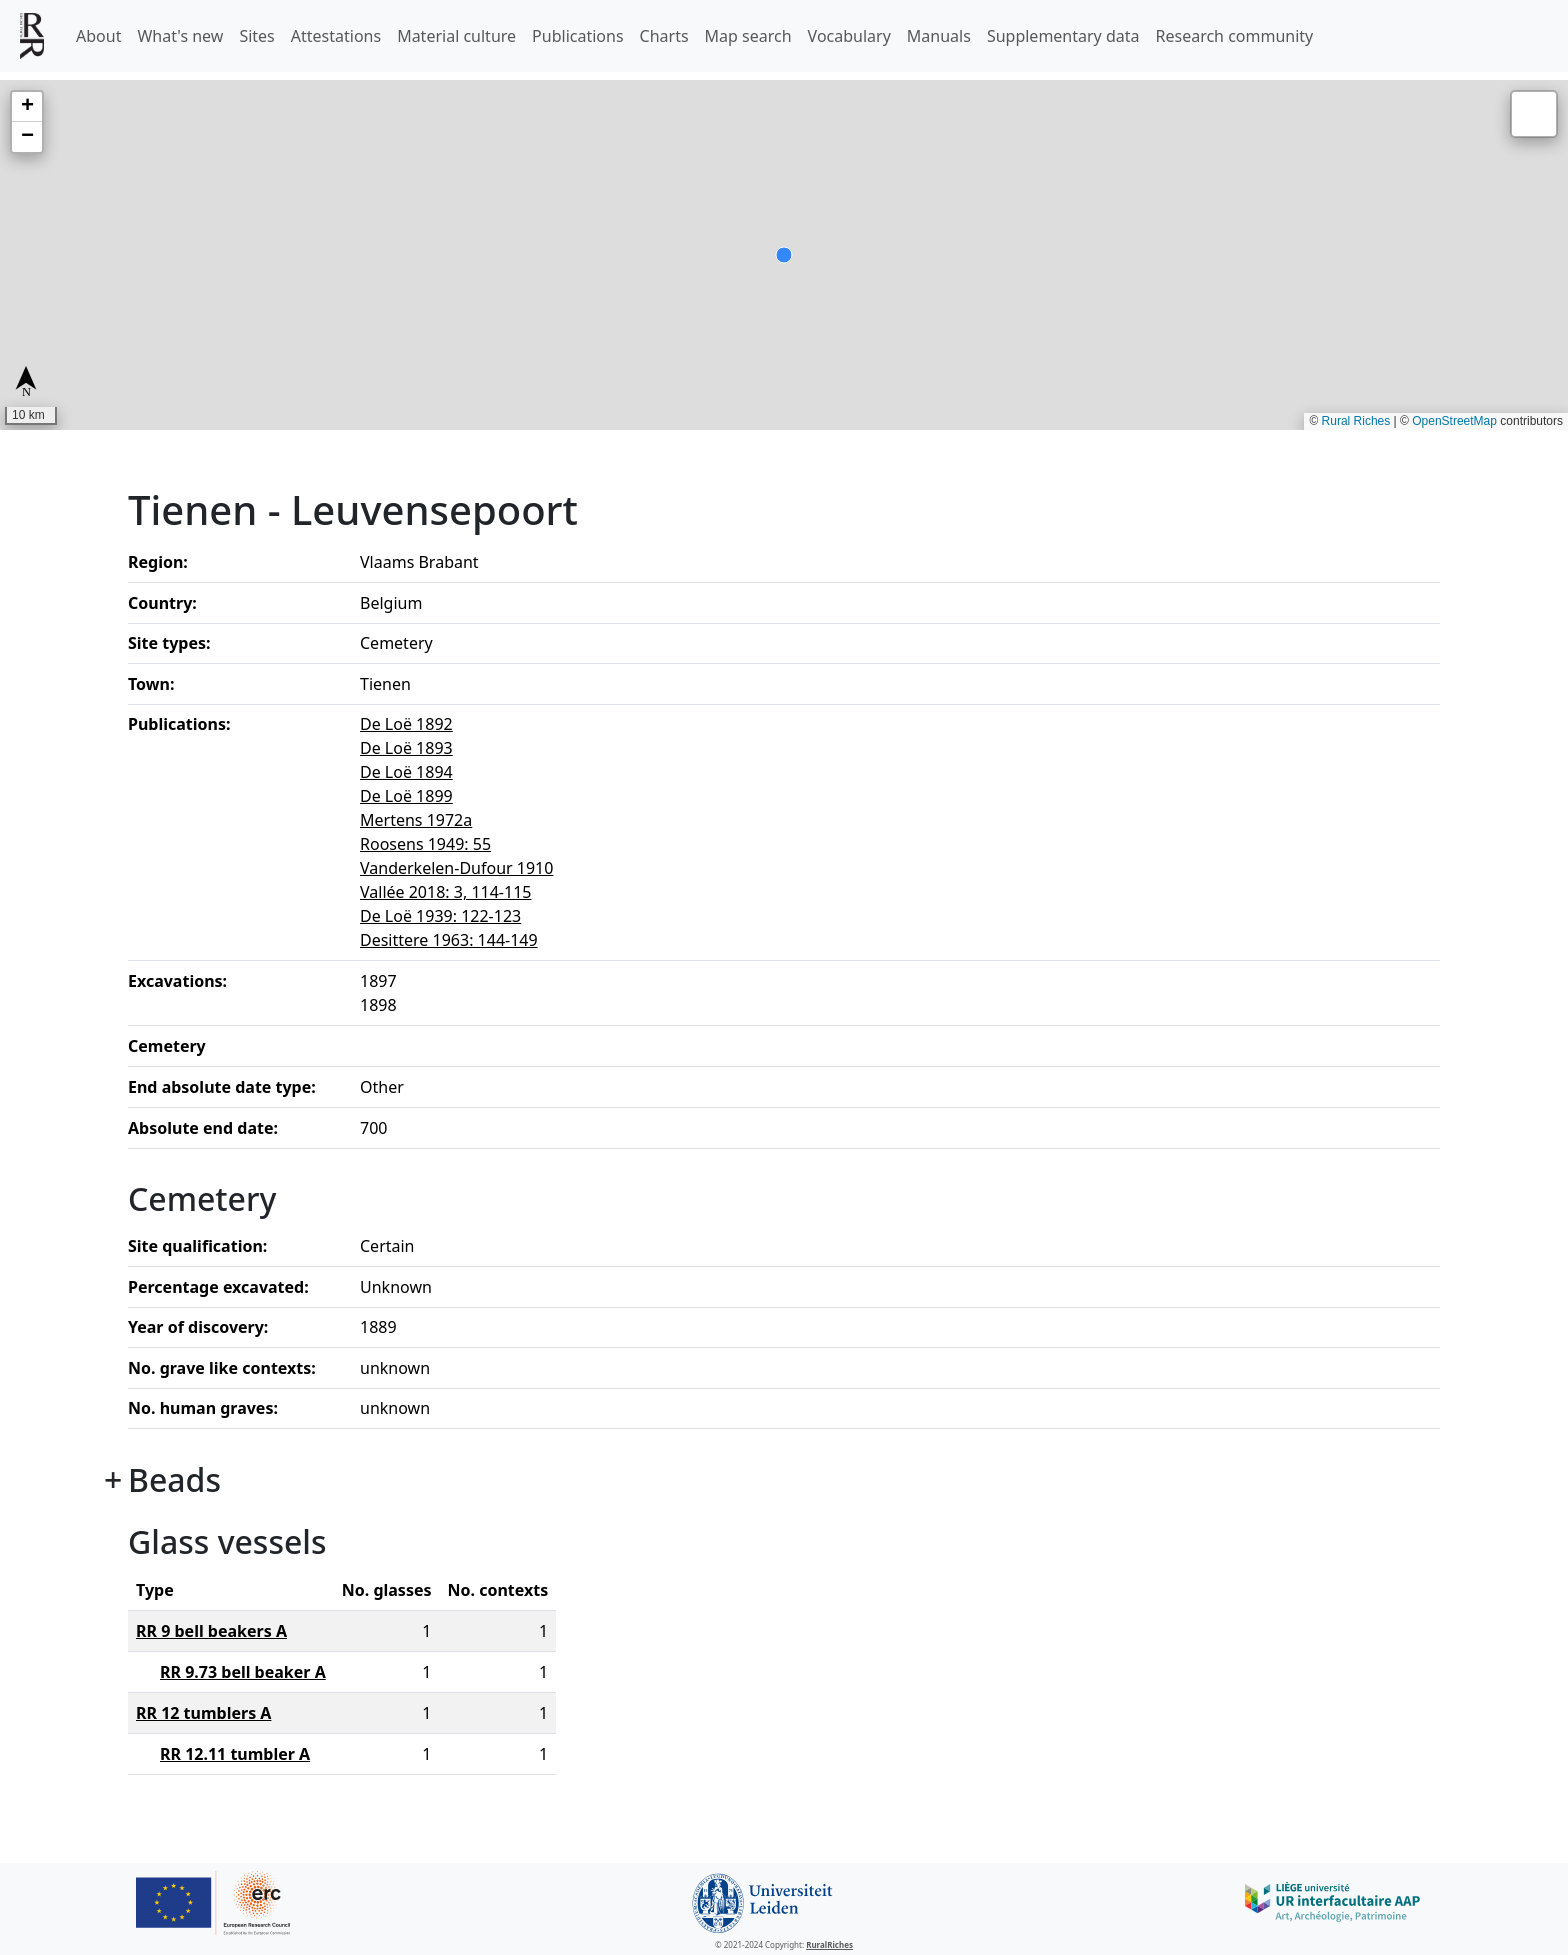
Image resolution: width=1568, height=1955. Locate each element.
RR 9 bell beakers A (211, 1631)
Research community (1235, 36)
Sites (256, 36)
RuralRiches (829, 1944)
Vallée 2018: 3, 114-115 (445, 892)
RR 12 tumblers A (203, 1713)
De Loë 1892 (406, 724)
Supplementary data (1063, 36)
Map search (748, 36)
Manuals (939, 36)
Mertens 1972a (416, 820)
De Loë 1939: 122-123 (440, 916)
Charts (664, 36)
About (98, 36)
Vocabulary (849, 36)
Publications (577, 36)
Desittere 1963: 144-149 (449, 940)
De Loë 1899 (406, 796)
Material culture (456, 36)
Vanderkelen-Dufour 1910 (456, 868)
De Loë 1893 (406, 748)
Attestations (336, 36)
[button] (27, 107)
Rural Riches (1356, 421)
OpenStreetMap (1454, 421)
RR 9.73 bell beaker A (243, 1672)
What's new (180, 36)
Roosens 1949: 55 (425, 844)
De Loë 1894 (406, 772)
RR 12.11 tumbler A (235, 1754)
